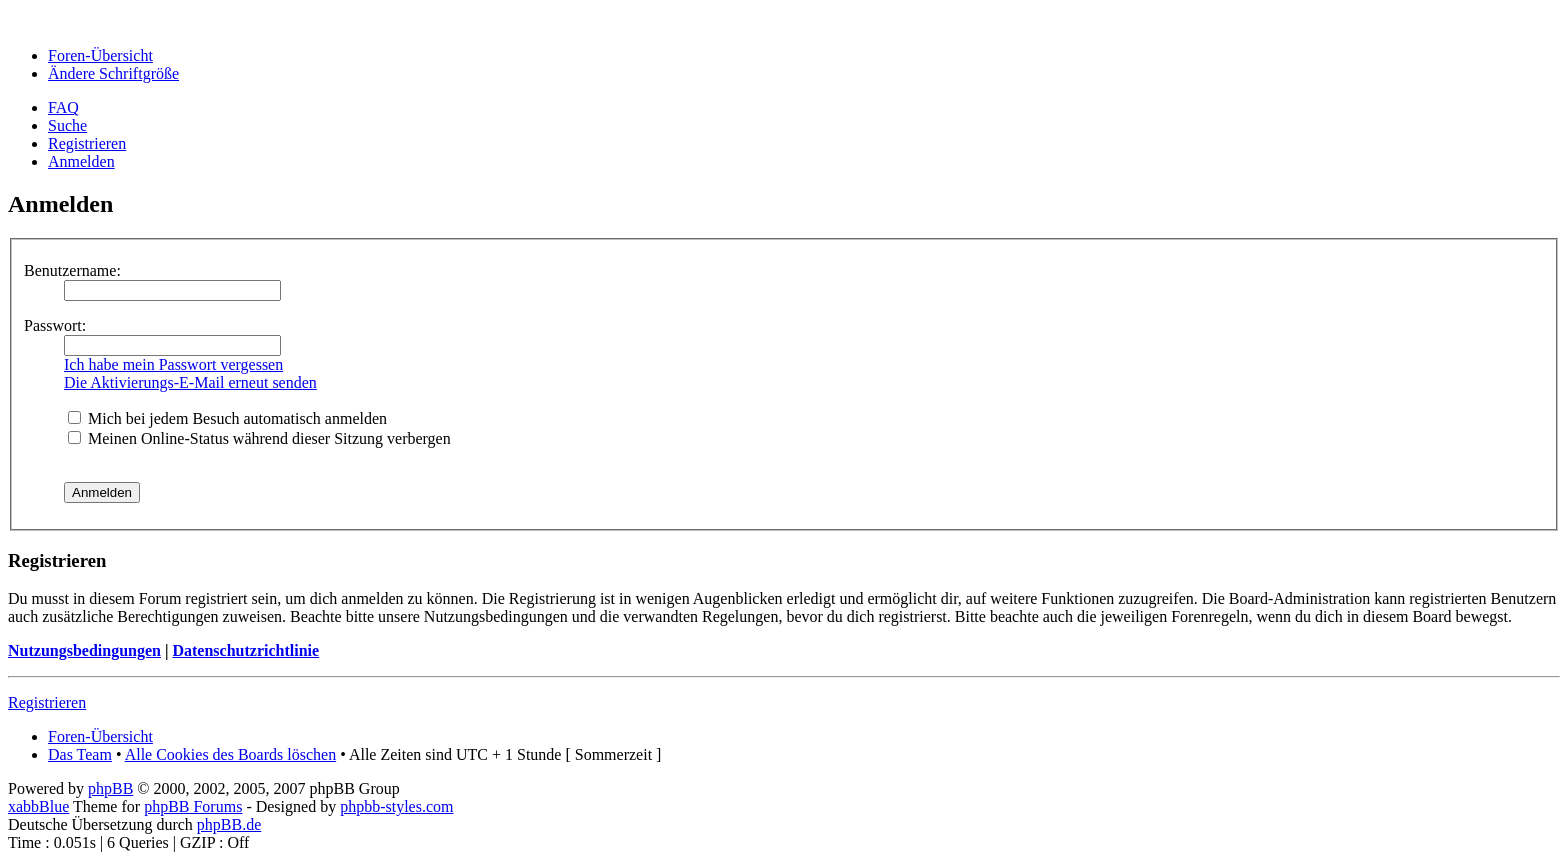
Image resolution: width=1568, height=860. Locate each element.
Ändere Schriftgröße (113, 73)
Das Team (80, 754)
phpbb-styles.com (396, 806)
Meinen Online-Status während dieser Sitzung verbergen (259, 438)
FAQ (63, 107)
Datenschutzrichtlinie (245, 650)
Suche (67, 125)
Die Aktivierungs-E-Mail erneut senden (190, 382)
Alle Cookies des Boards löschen (231, 754)
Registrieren (87, 143)
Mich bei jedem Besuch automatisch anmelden (227, 418)
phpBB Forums (193, 806)
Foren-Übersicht (100, 55)
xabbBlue (38, 806)
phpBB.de (229, 824)
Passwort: (55, 325)
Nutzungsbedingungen (84, 650)
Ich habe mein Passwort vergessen (173, 364)
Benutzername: (72, 270)
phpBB (110, 788)
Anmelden (81, 161)
